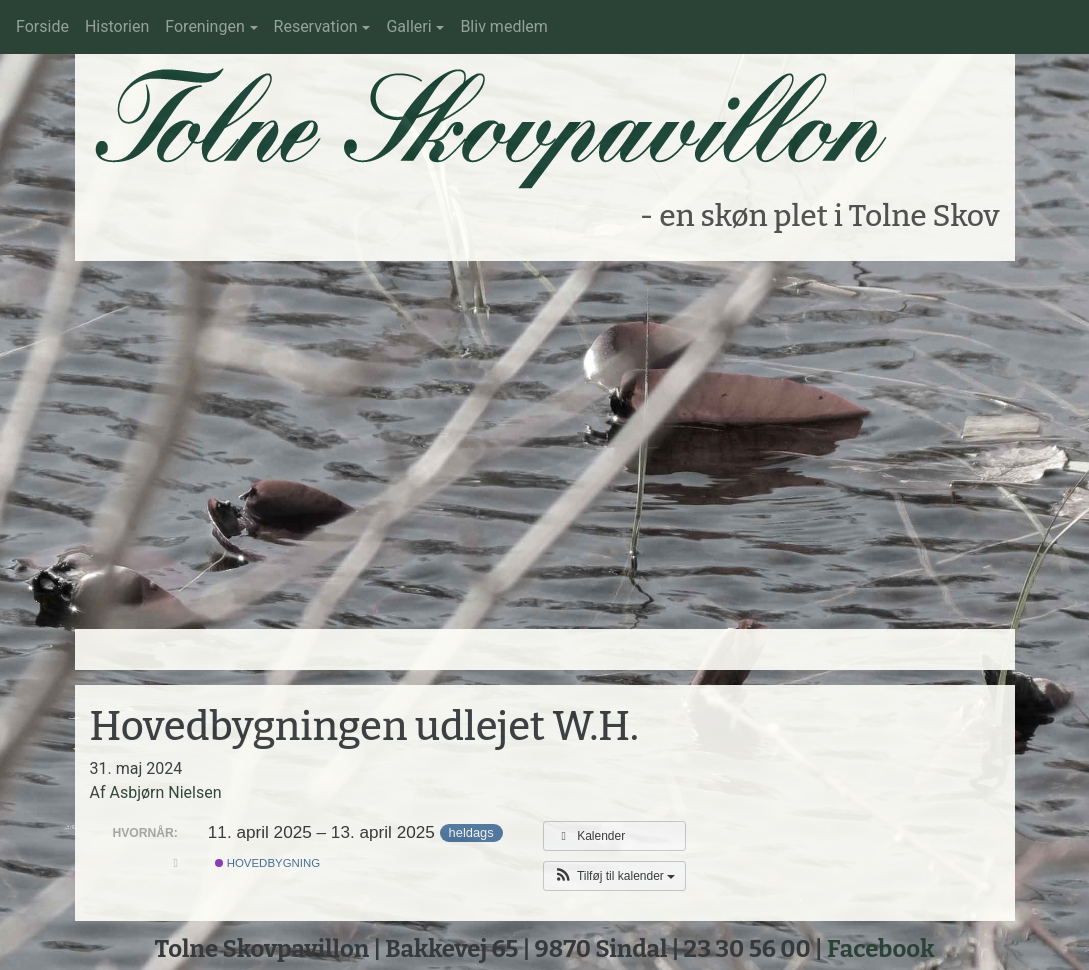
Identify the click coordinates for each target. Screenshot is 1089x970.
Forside (42, 26)
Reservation (316, 26)
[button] (614, 876)
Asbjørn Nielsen (165, 792)
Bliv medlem (503, 26)
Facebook (881, 949)
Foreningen (204, 26)
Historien (117, 26)
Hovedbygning (268, 863)
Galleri (408, 26)
